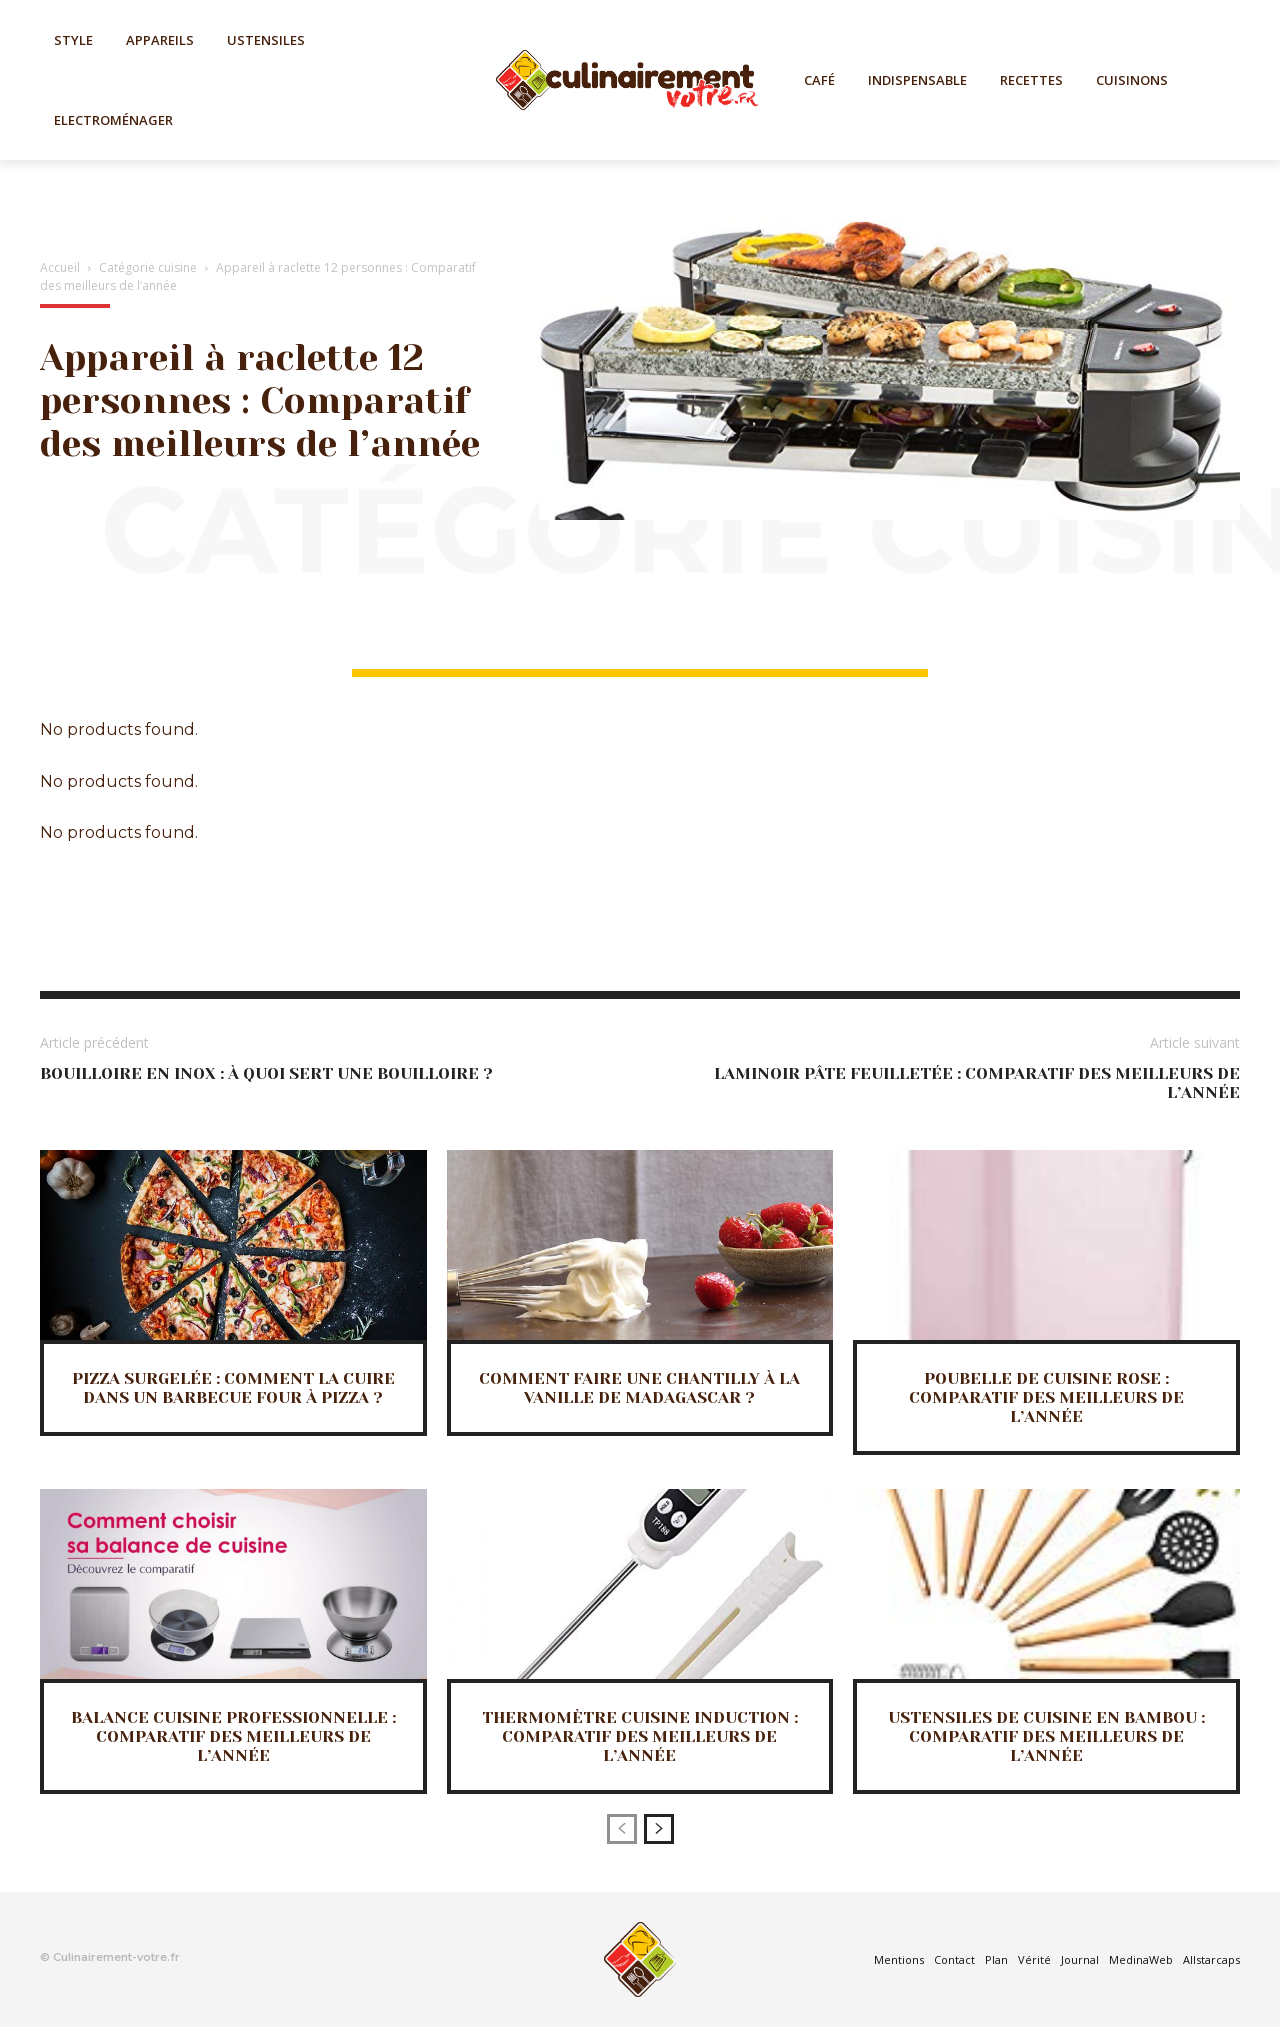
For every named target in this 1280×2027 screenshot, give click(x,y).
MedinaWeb (1141, 1959)
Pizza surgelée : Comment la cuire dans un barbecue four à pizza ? (233, 1388)
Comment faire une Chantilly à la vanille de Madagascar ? (639, 1388)
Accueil (60, 267)
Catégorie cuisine (148, 267)
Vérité (1034, 1959)
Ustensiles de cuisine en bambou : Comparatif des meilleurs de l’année (1046, 1736)
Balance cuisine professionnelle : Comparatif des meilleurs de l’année (233, 1736)
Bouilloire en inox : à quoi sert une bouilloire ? (266, 1073)
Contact (954, 1959)
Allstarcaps (1211, 1959)
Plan (996, 1959)
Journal (1080, 1959)
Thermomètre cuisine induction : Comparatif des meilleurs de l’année (640, 1736)
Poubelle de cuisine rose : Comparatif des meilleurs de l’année (1046, 1397)
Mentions (899, 1959)
